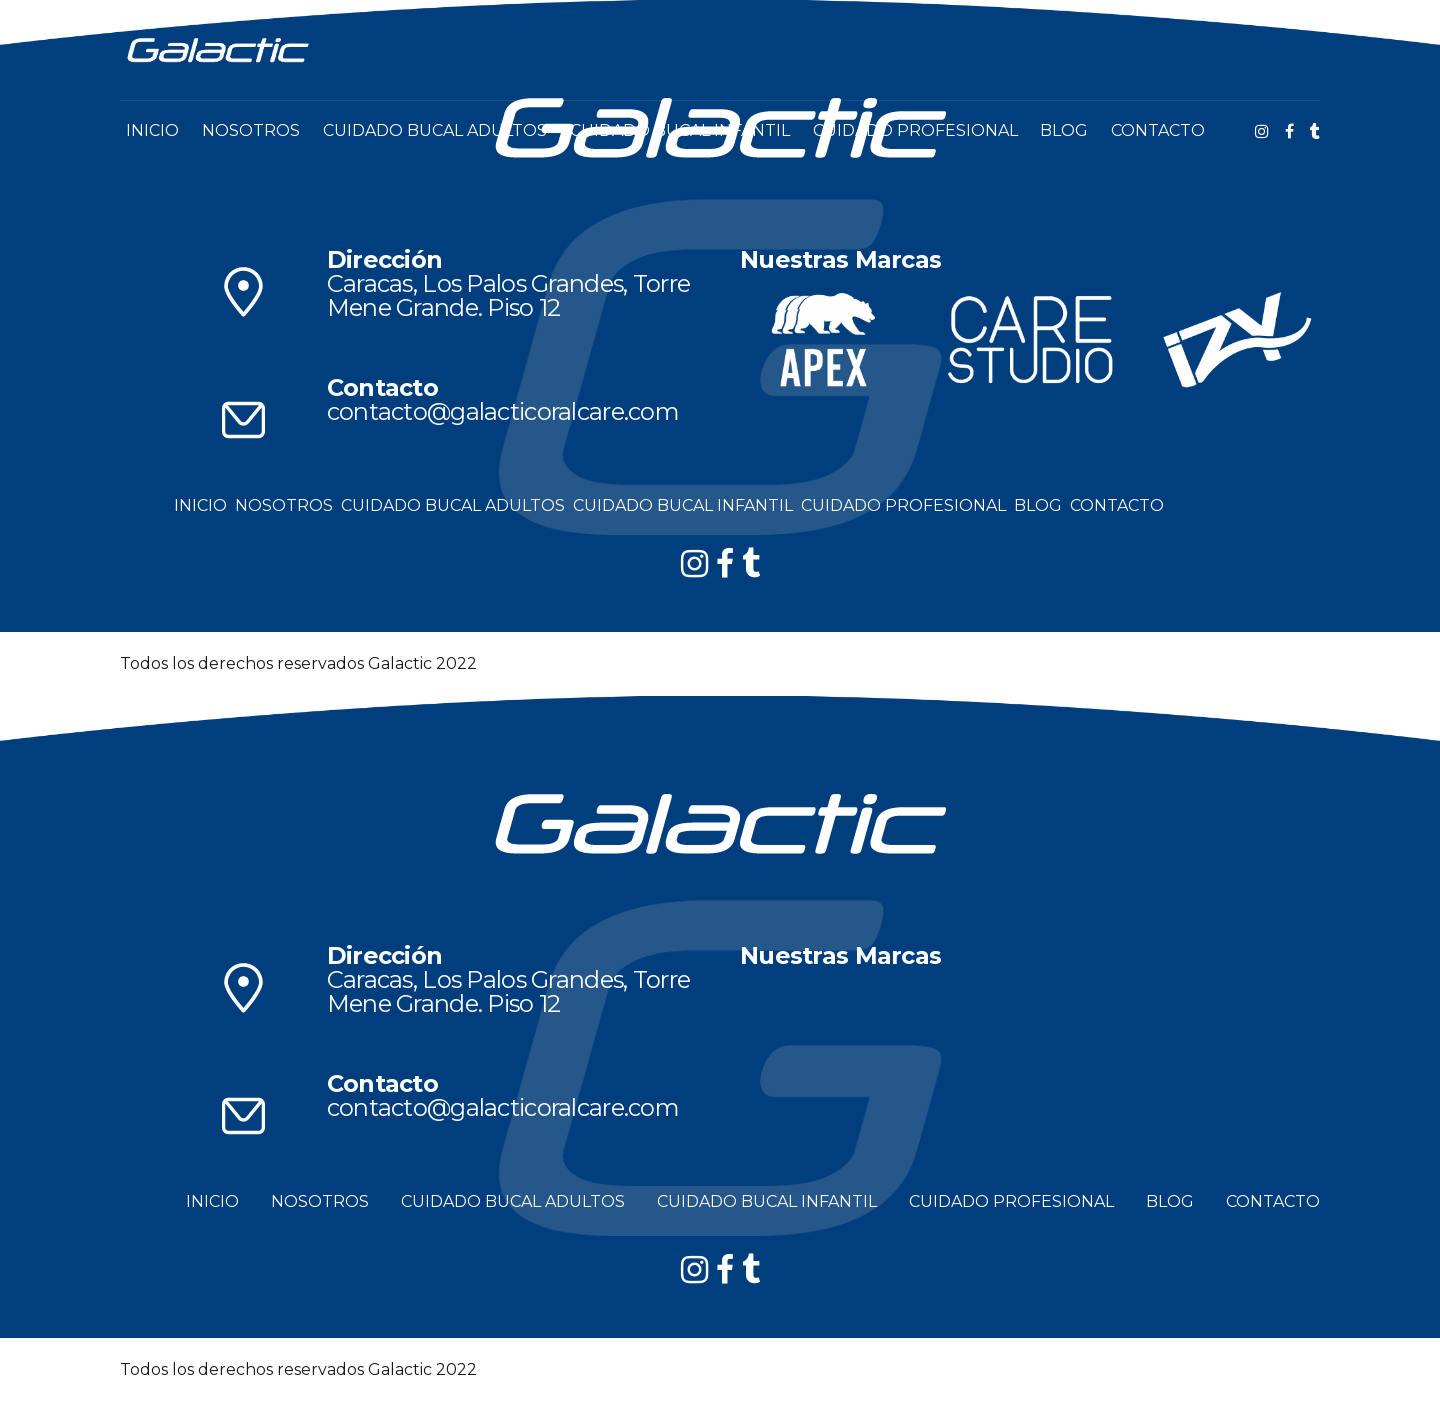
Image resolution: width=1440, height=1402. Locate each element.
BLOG (1064, 130)
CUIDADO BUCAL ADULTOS (435, 130)
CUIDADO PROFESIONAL (915, 130)
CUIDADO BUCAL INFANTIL (680, 130)
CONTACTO (1158, 130)
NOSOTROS (251, 130)
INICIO (152, 130)
